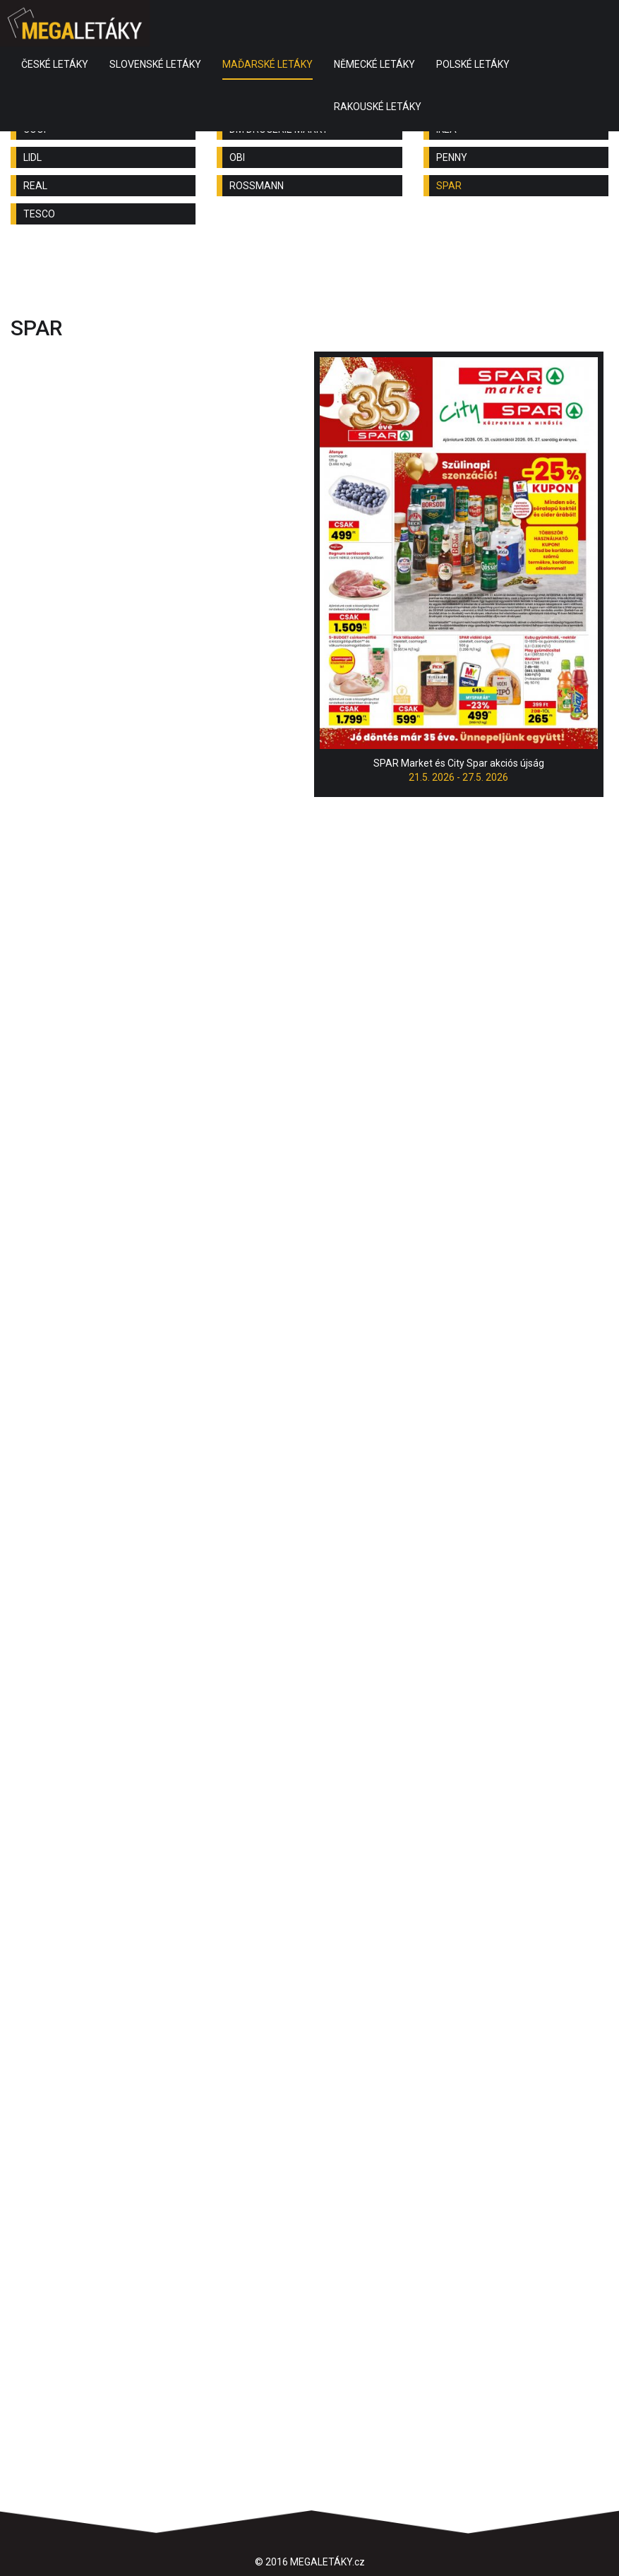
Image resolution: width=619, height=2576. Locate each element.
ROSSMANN (256, 185)
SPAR (449, 185)
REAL (35, 185)
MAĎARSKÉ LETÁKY (267, 64)
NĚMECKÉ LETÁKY (374, 64)
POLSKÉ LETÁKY (473, 64)
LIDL (32, 157)
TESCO (39, 214)
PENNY (451, 157)
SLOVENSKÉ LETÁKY (155, 64)
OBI (237, 157)
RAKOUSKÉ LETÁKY (377, 106)
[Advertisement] (310, 274)
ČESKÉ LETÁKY (54, 64)
